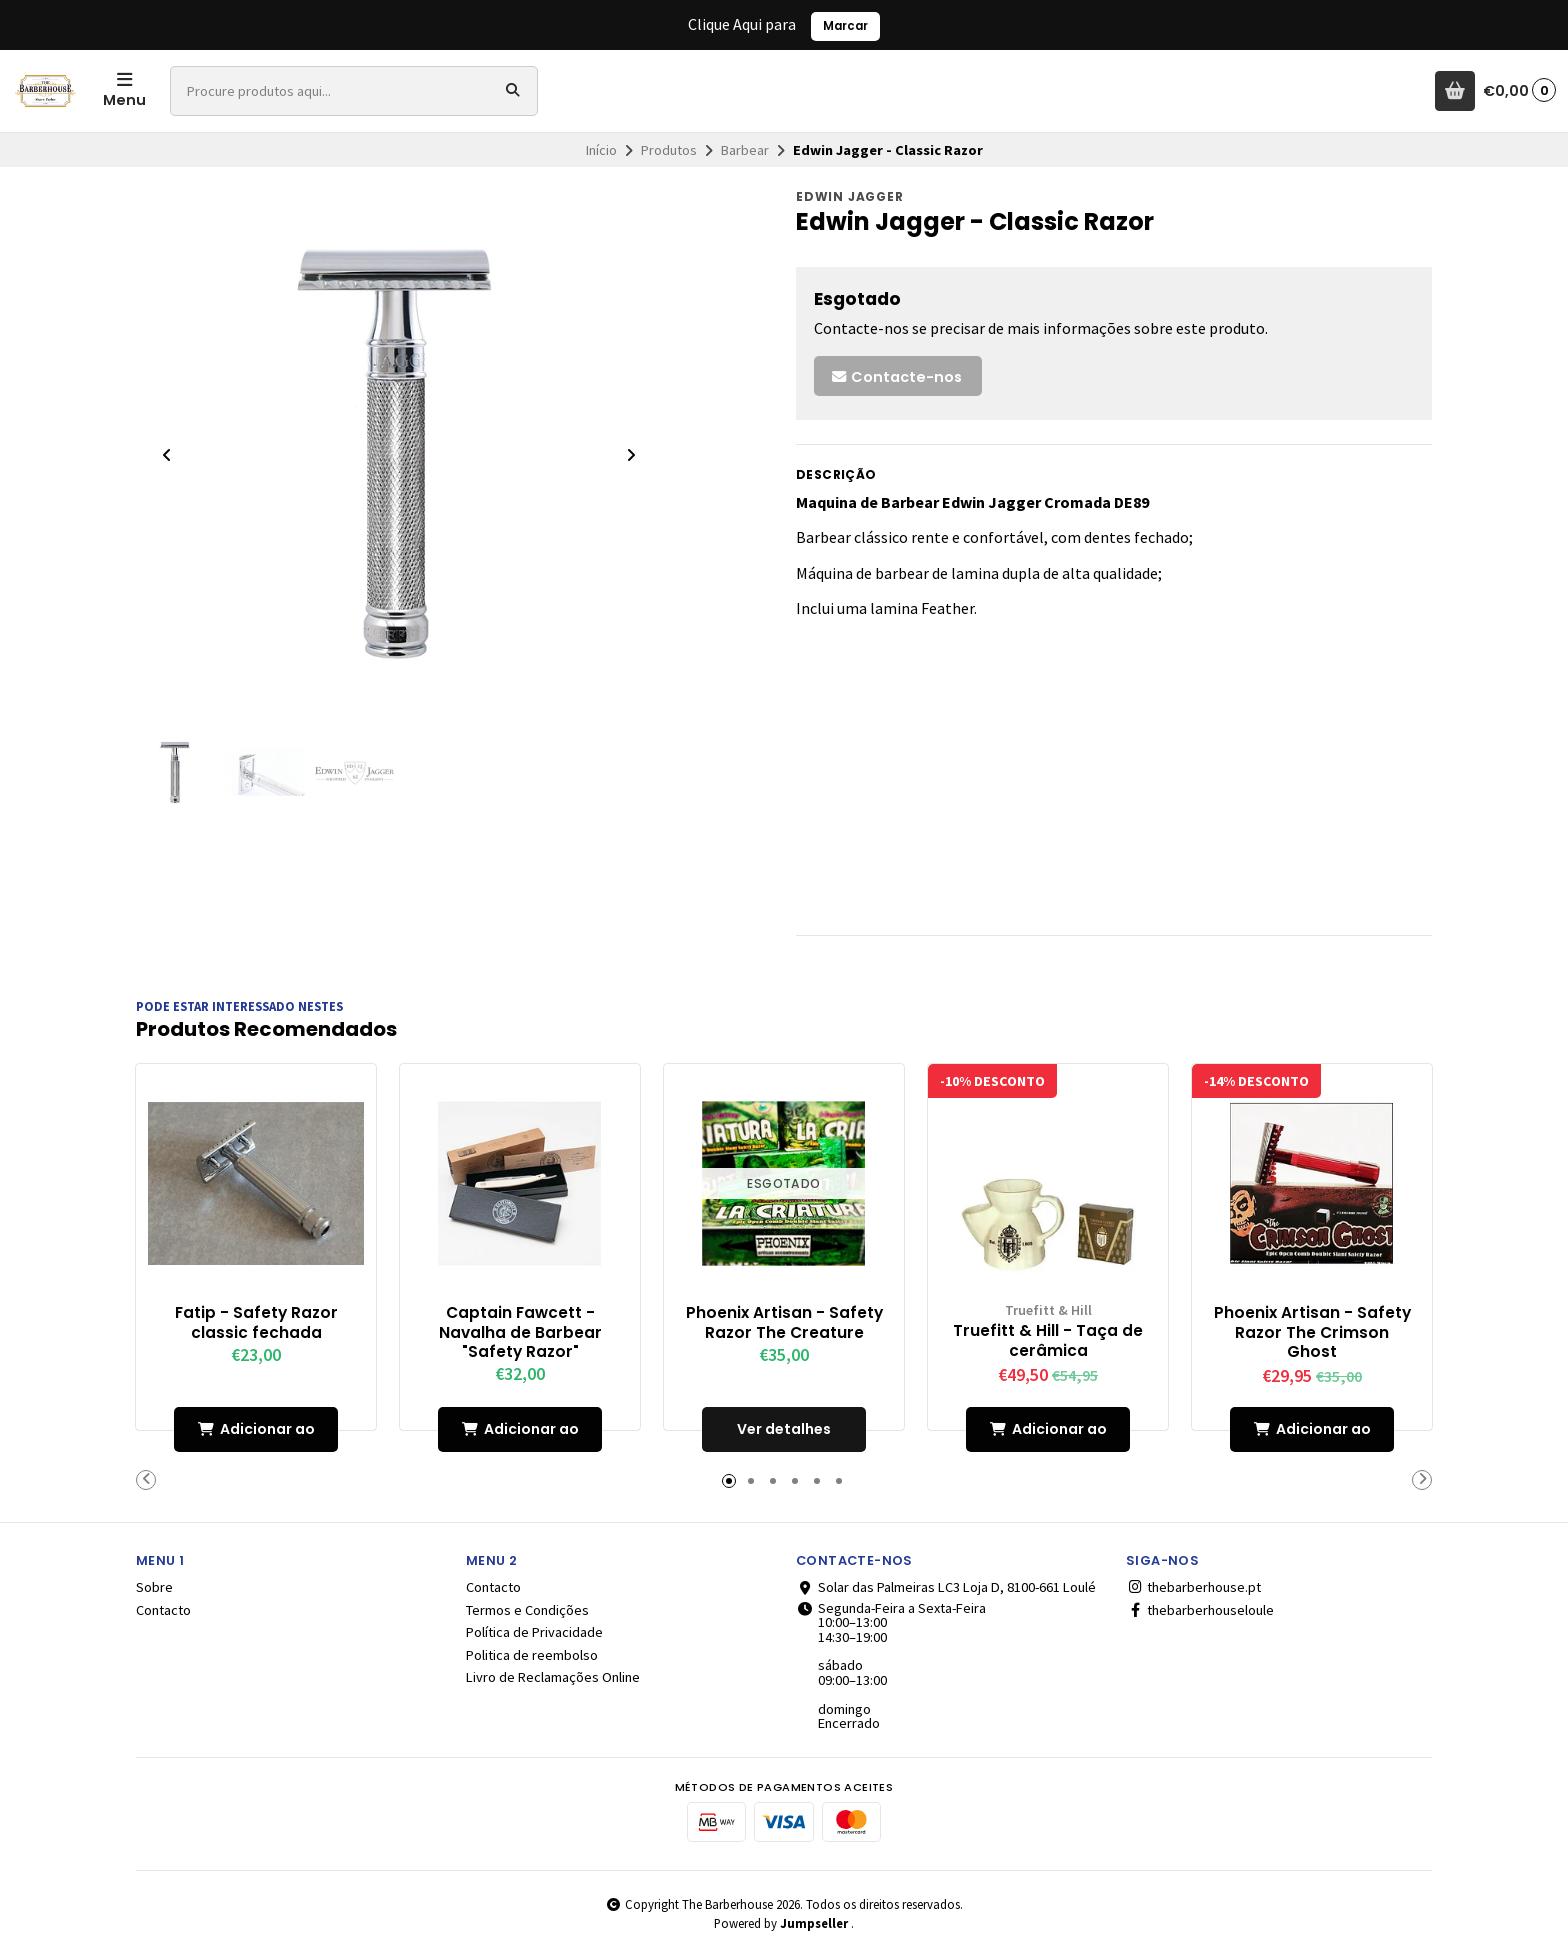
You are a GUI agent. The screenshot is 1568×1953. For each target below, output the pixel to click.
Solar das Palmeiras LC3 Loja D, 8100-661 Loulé (946, 1587)
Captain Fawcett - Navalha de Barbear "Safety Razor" (520, 1331)
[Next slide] (631, 455)
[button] (146, 1479)
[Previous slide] (167, 455)
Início (601, 150)
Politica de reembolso (532, 1654)
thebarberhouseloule (1200, 1610)
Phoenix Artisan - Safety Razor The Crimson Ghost (1312, 1331)
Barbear (745, 150)
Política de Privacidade (534, 1632)
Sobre (154, 1587)
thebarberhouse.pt (1193, 1587)
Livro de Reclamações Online (553, 1677)
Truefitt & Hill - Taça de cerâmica (1048, 1340)
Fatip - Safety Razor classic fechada (256, 1322)
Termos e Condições (527, 1610)
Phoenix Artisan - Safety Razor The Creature (784, 1322)
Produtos (669, 150)
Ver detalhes (784, 1428)
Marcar (845, 26)
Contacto (163, 1610)
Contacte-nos (896, 377)
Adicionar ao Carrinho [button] (256, 1434)
